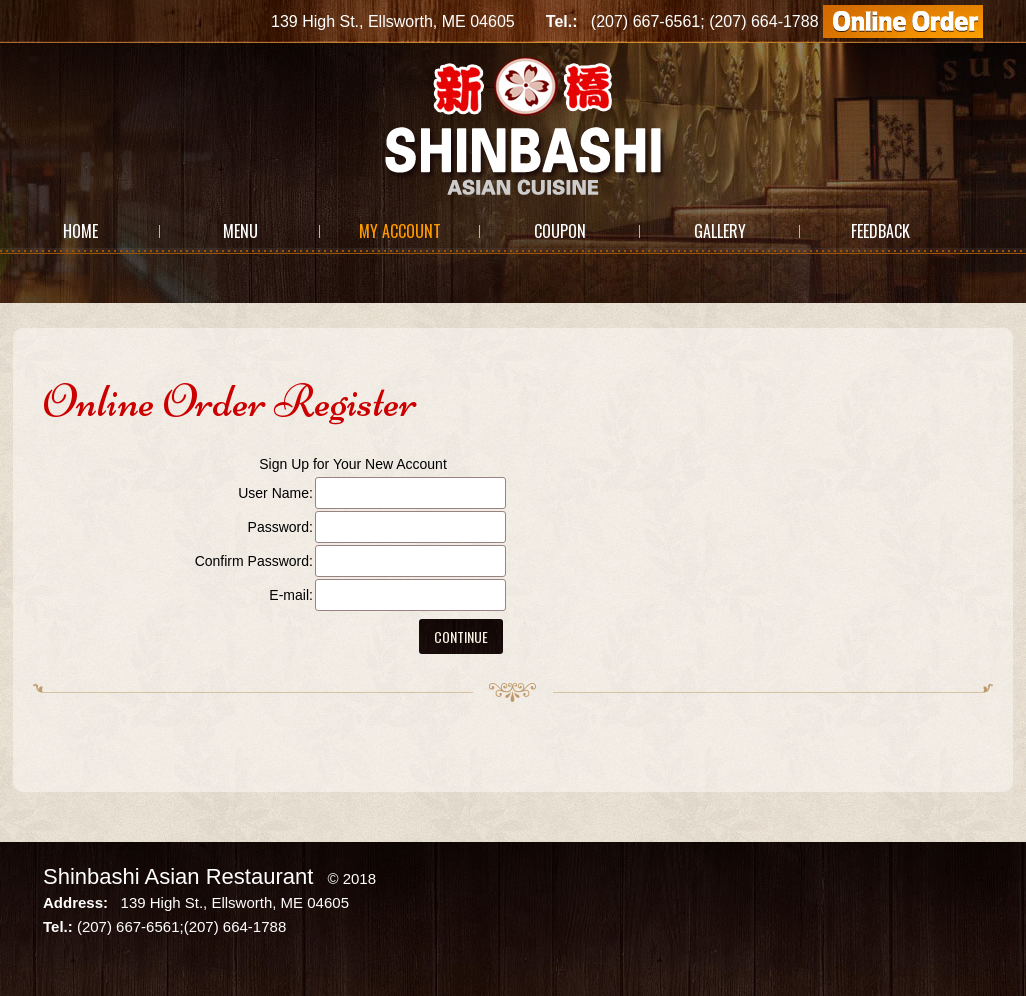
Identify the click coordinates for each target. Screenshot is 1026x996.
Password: (280, 527)
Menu (240, 231)
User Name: (275, 493)
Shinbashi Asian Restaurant (178, 876)
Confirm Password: (254, 561)
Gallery (720, 231)
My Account (400, 231)
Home (80, 231)
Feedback (880, 231)
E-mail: (291, 595)
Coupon (560, 231)
